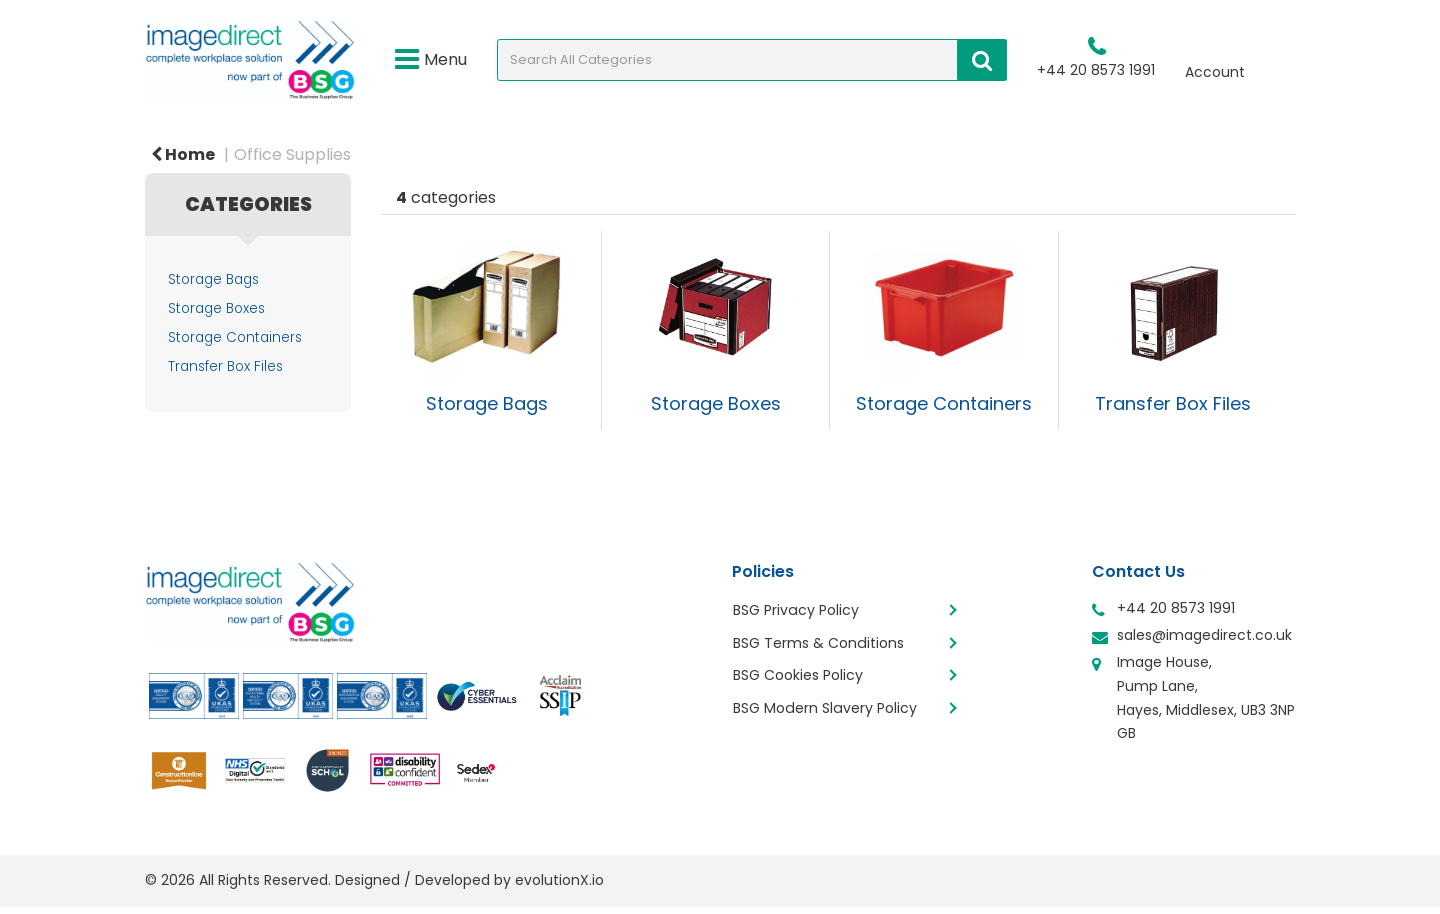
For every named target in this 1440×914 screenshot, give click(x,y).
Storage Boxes (216, 308)
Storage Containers (235, 337)
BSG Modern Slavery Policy (825, 703)
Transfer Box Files (225, 366)
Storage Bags (213, 279)
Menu (431, 60)
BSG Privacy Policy (796, 610)
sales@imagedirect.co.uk (1204, 635)
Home (183, 154)
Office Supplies (292, 154)
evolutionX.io (559, 880)
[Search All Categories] (752, 60)
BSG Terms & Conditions (819, 641)
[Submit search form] (982, 60)
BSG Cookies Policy (799, 672)
